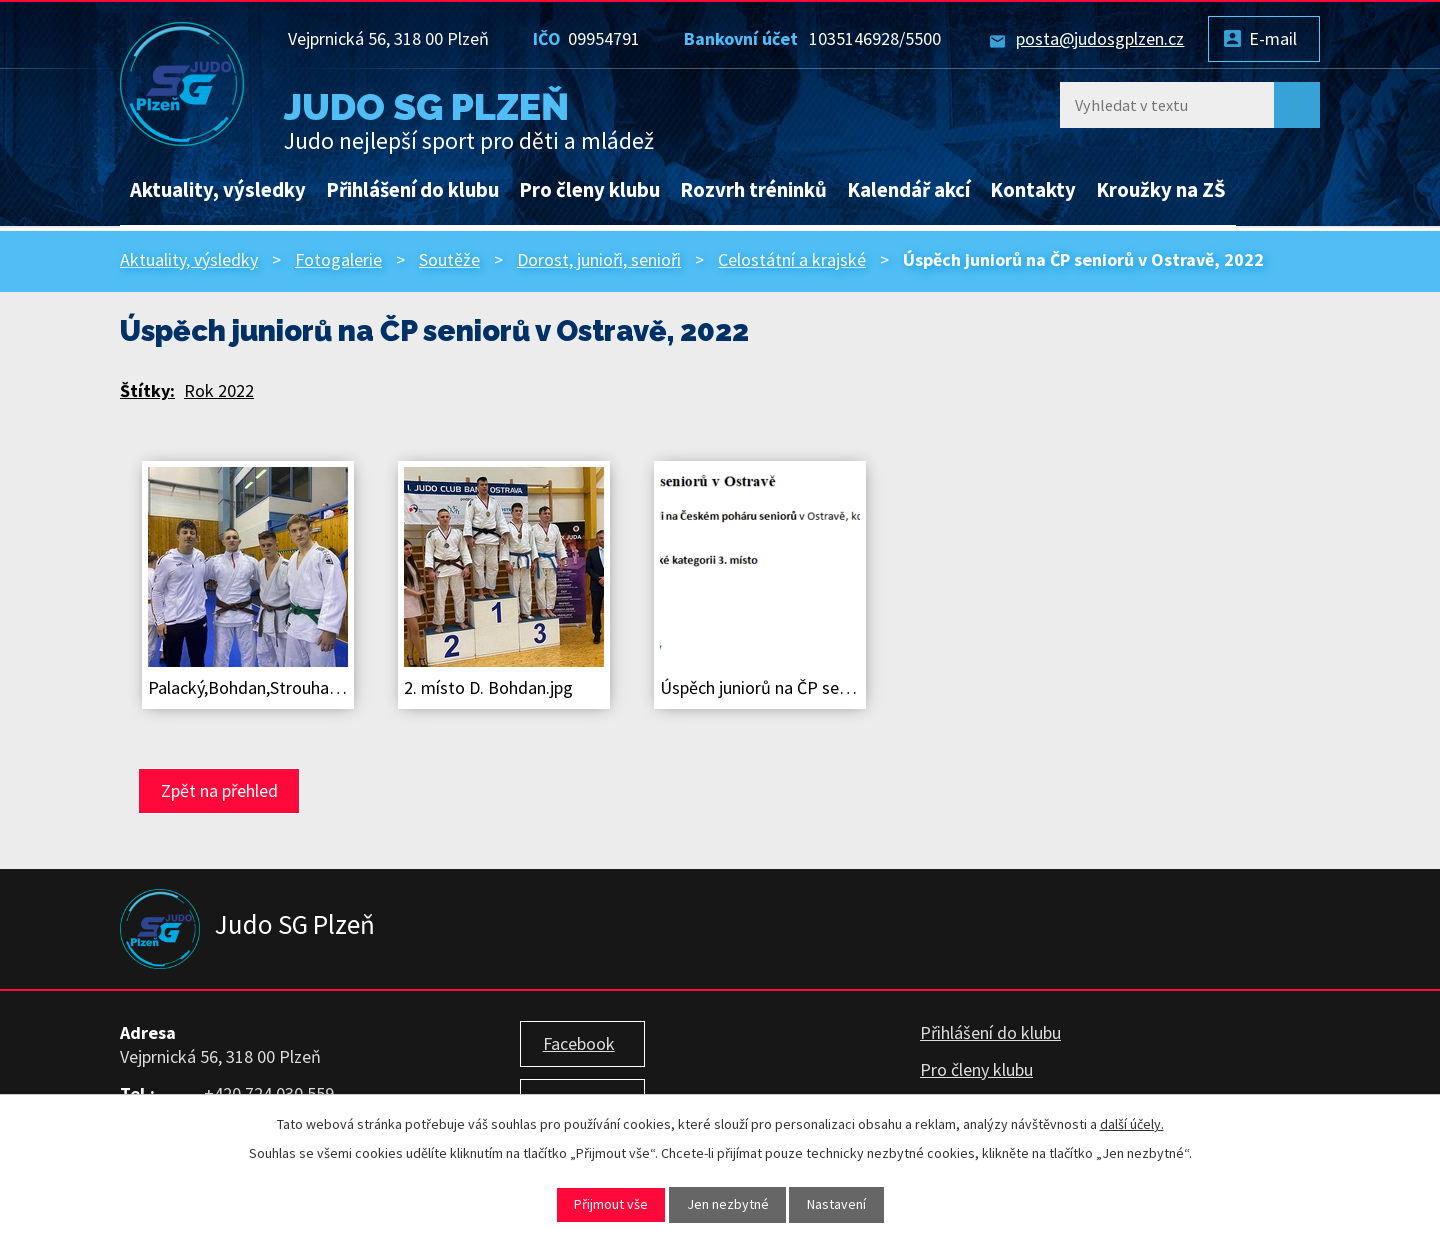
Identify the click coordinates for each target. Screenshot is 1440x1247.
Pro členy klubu (589, 190)
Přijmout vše (611, 1204)
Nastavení (836, 1204)
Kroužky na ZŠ (1161, 190)
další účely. (1132, 1124)
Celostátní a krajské (792, 259)
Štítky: (147, 390)
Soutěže (449, 259)
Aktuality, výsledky (218, 190)
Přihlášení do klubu (412, 190)
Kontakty (1033, 190)
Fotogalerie (338, 259)
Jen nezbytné (728, 1204)
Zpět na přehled (219, 790)
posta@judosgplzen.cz (1100, 38)
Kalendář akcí (908, 190)
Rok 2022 (219, 390)
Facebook (579, 1043)
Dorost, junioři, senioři (599, 259)
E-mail (1273, 38)
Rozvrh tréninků (753, 190)
